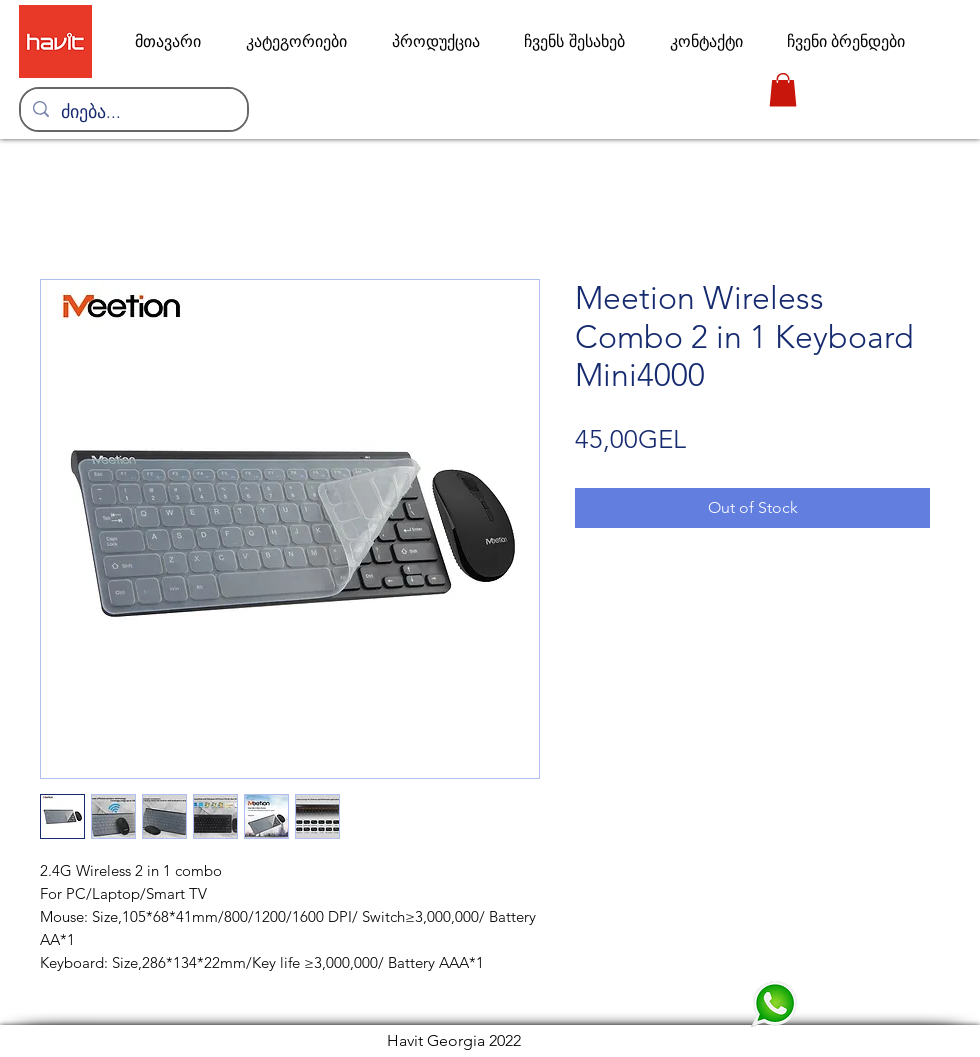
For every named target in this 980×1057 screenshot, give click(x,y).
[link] (783, 89)
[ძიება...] (133, 113)
